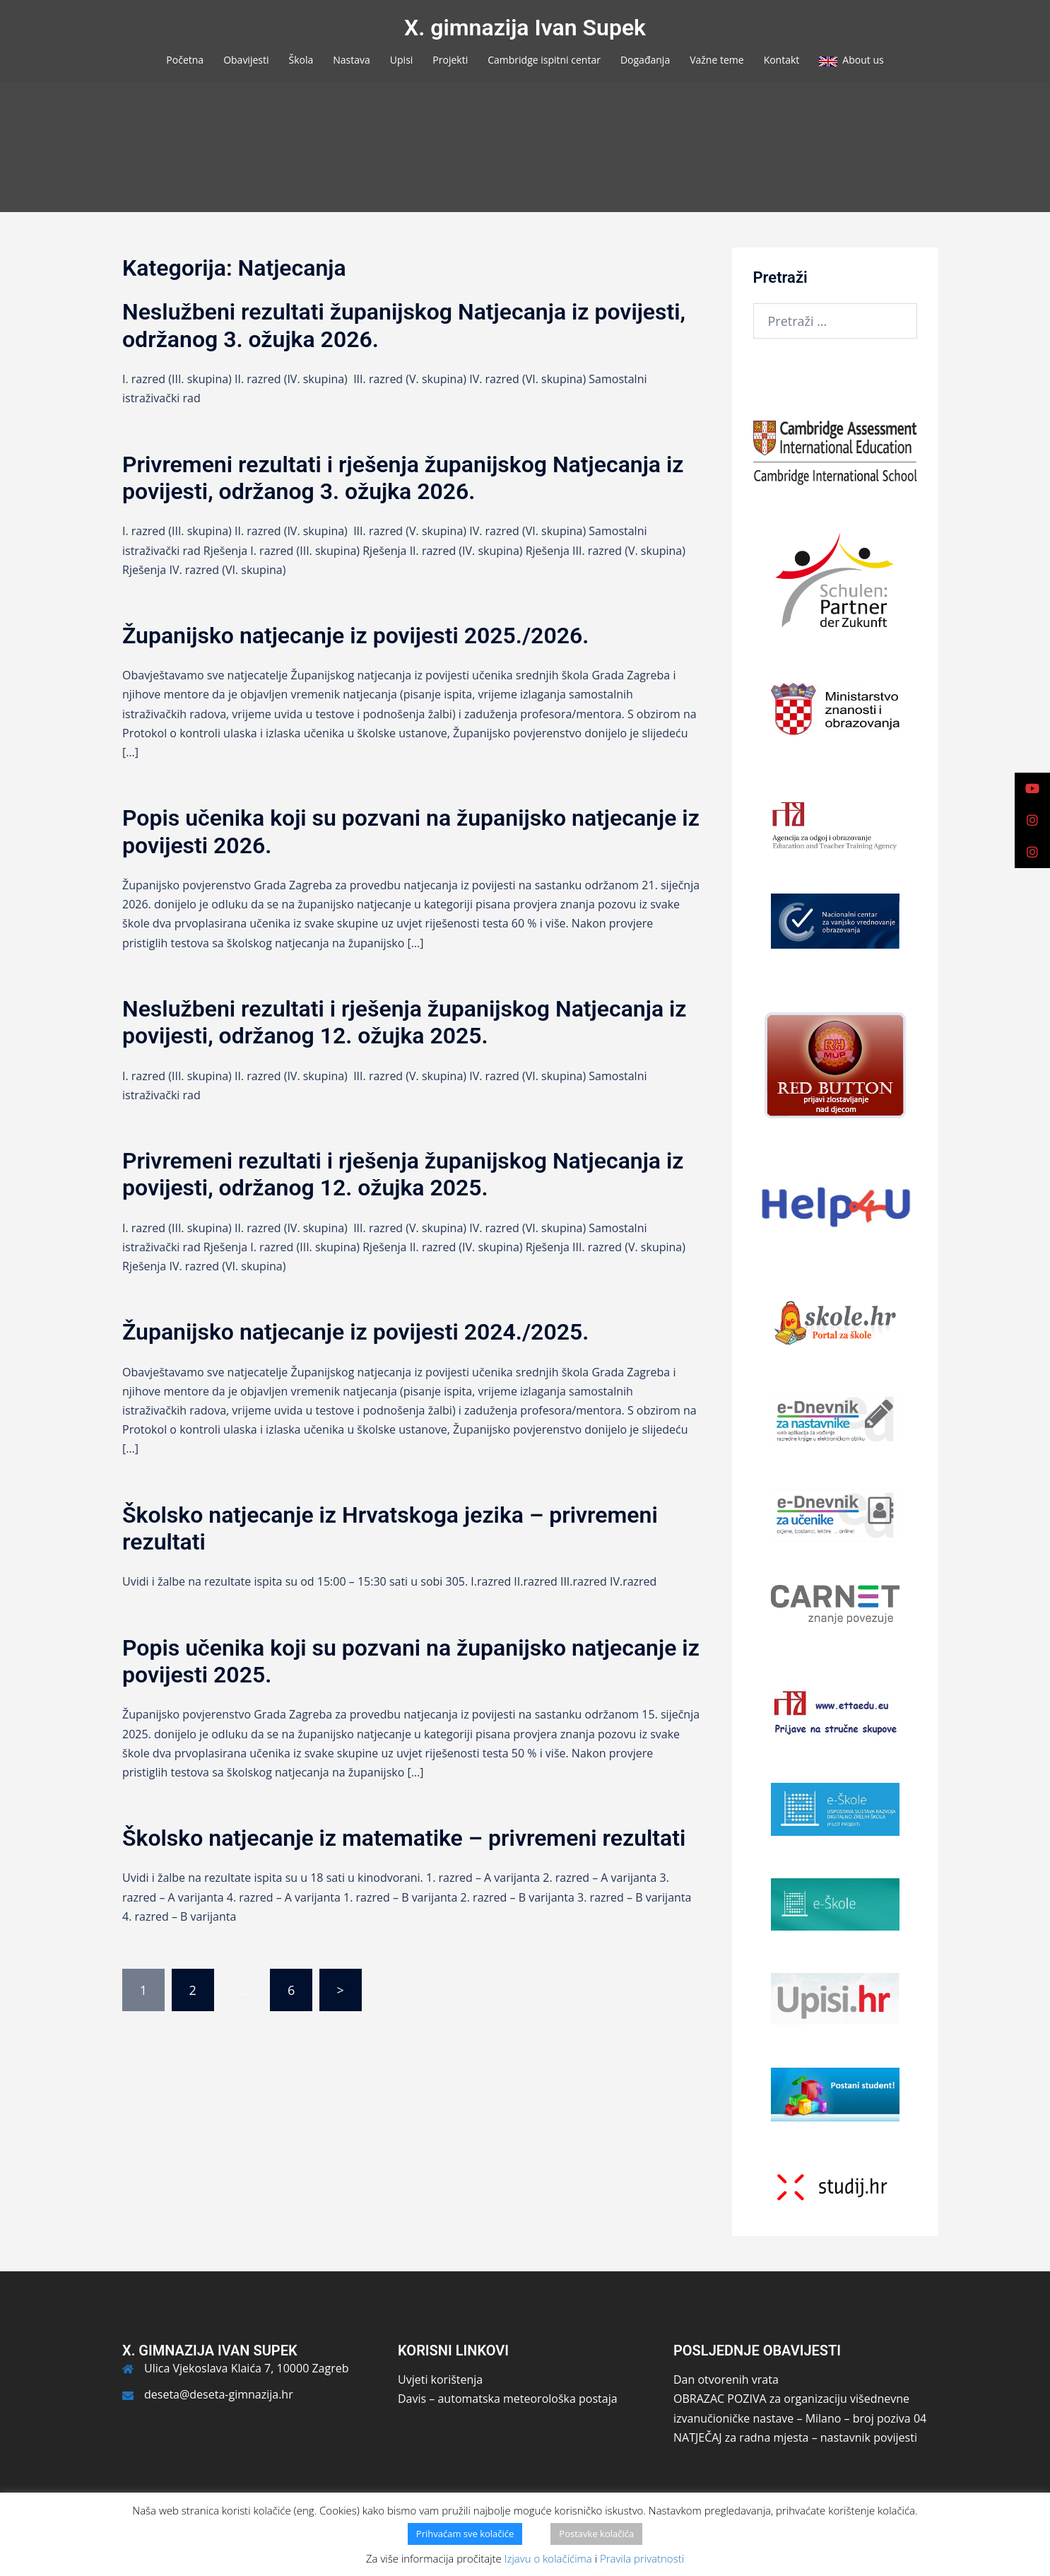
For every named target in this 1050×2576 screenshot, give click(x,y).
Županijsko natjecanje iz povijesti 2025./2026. (355, 635)
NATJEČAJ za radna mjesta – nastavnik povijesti (795, 2437)
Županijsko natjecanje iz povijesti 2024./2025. (355, 1331)
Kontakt (782, 59)
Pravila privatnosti (642, 2558)
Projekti (450, 59)
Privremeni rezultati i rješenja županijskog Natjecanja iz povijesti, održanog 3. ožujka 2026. (403, 478)
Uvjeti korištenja (440, 2379)
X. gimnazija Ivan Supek (525, 27)
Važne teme (716, 59)
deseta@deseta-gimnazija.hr (218, 2394)
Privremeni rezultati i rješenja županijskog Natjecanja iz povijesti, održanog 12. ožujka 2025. (403, 1174)
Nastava (351, 59)
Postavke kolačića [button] (596, 2533)
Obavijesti (246, 59)
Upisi (401, 59)
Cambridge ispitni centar (544, 59)
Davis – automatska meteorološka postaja (508, 2398)
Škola (301, 59)
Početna (184, 59)
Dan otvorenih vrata (726, 2379)
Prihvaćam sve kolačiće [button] (465, 2533)
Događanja (645, 59)
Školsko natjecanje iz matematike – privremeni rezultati (403, 1838)
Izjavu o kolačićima (548, 2558)
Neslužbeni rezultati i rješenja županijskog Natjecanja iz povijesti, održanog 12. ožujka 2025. (404, 1022)
